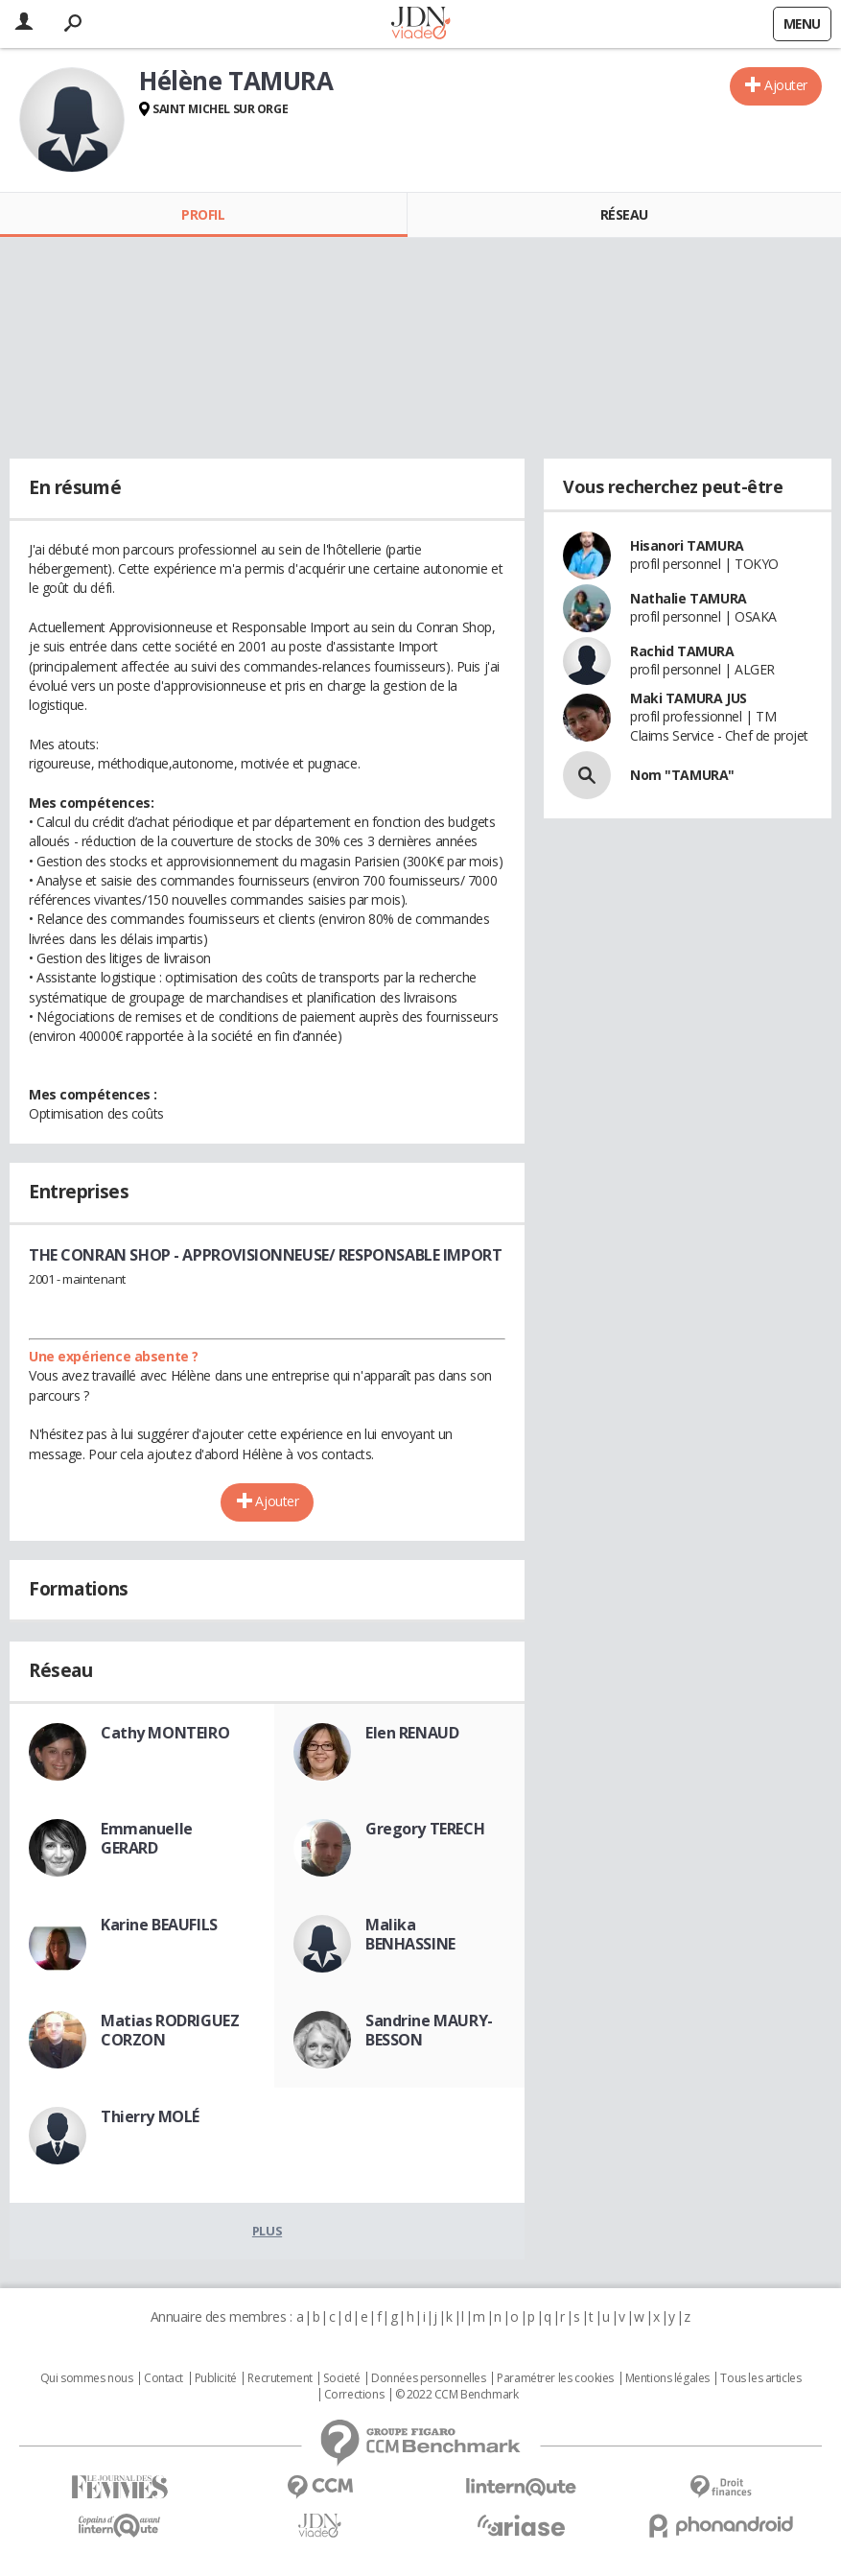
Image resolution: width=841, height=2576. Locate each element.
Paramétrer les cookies (555, 2378)
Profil (202, 214)
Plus (267, 2230)
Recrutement (279, 2378)
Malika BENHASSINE (410, 1934)
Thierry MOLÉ (150, 2116)
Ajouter (785, 85)
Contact (163, 2378)
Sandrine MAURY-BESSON (429, 2030)
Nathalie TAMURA (688, 598)
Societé (341, 2378)
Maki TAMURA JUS (688, 698)
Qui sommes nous (86, 2378)
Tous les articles (760, 2378)
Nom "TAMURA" (682, 775)
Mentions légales (667, 2378)
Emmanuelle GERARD (147, 1838)
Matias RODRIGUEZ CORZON (170, 2030)
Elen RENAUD (411, 1732)
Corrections (354, 2394)
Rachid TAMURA (682, 651)
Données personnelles (428, 2378)
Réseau (624, 214)
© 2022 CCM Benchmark (457, 2394)
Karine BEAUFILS (159, 1924)
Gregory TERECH (424, 1828)
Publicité (216, 2378)
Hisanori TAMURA (687, 545)
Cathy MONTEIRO (165, 1732)
